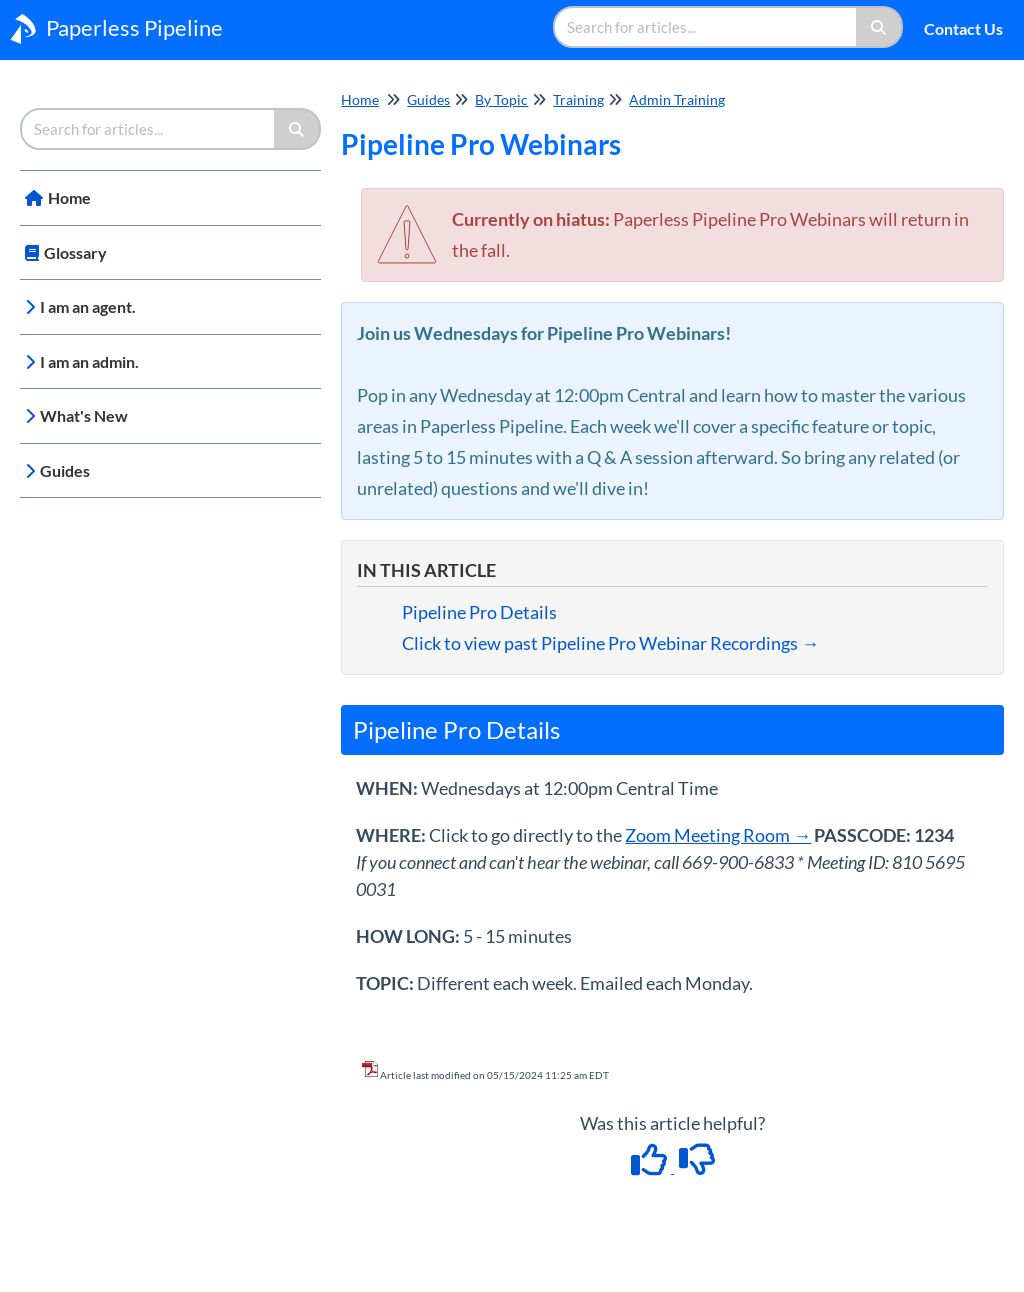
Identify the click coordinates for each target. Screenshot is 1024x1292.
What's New (84, 415)
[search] (706, 27)
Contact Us (963, 28)
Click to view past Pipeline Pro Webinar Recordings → (610, 643)
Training (578, 99)
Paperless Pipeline (134, 27)
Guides (65, 470)
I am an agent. (88, 306)
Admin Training (677, 99)
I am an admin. (89, 361)
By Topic (501, 99)
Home (69, 197)
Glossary (75, 252)
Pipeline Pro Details (479, 612)
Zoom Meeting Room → (718, 835)
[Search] (879, 27)
